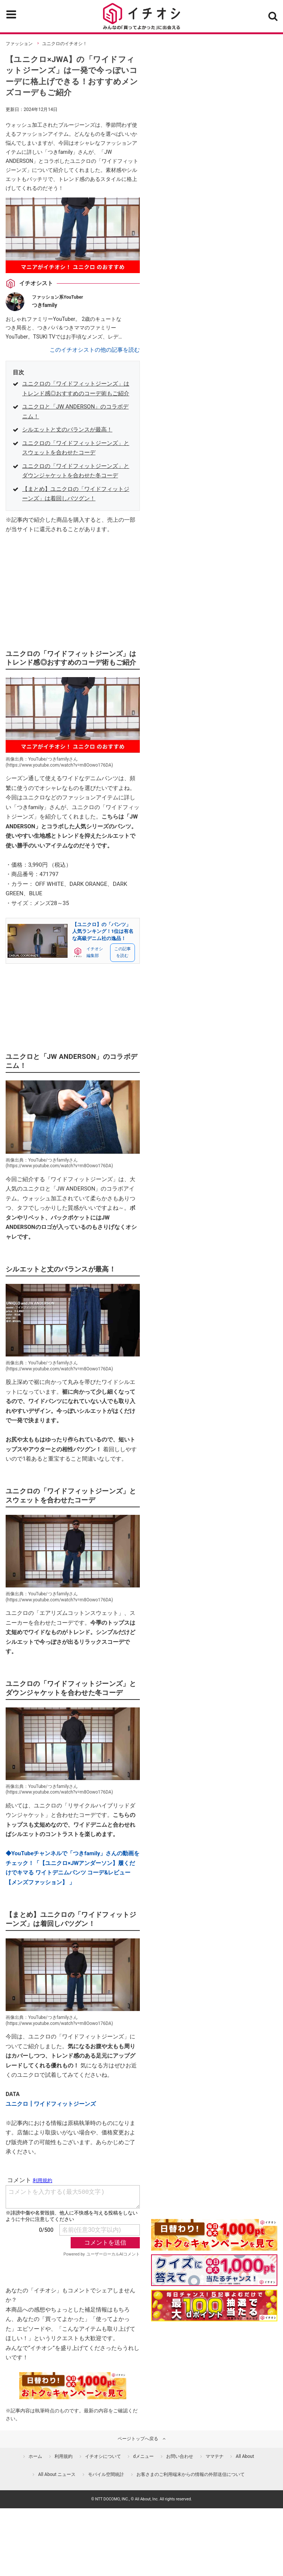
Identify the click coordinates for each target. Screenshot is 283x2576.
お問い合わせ (179, 2456)
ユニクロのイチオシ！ (64, 43)
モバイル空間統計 (106, 2474)
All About (245, 2456)
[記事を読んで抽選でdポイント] (214, 2305)
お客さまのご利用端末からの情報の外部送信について (190, 2474)
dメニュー (143, 2456)
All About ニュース (57, 2474)
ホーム (35, 2456)
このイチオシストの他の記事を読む (95, 349)
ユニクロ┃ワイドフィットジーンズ (51, 2104)
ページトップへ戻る (138, 2438)
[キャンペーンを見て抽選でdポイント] (214, 2245)
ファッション (19, 43)
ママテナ (215, 2456)
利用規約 (63, 2456)
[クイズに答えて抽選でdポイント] (214, 2270)
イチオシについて (103, 2456)
